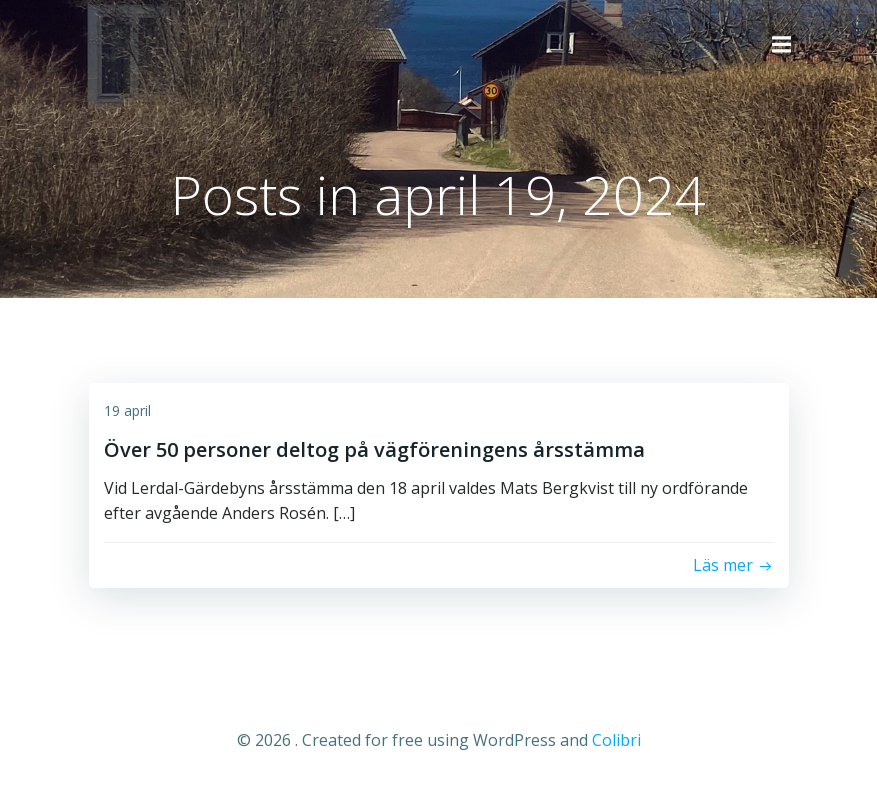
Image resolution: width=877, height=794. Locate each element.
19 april (127, 410)
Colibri (616, 740)
